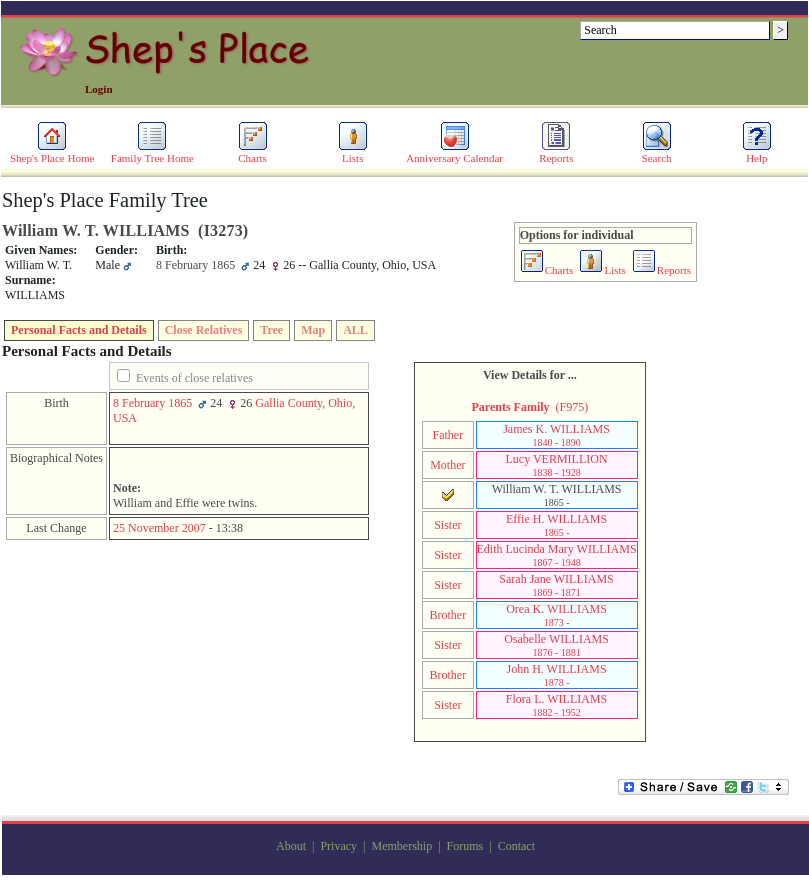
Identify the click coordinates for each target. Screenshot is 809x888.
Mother (447, 465)
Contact (516, 846)
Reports (556, 153)
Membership (401, 846)
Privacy (338, 846)
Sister (447, 525)
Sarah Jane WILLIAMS (556, 585)
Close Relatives (204, 330)
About (291, 846)
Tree (271, 330)
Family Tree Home (152, 153)
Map (313, 330)
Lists (353, 153)
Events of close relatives (194, 378)
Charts (253, 153)
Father (448, 435)
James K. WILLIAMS (556, 435)
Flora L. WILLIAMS (556, 705)
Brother (448, 615)
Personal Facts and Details (79, 330)
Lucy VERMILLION (557, 465)
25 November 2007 (159, 528)
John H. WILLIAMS (557, 675)
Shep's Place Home (52, 153)
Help (757, 153)
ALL (355, 330)
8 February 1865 (152, 403)
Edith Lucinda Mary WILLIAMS (557, 555)
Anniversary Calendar (454, 153)
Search (657, 153)
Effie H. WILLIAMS (556, 525)
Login (99, 89)
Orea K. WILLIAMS (556, 615)
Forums (465, 846)
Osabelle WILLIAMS (556, 645)
